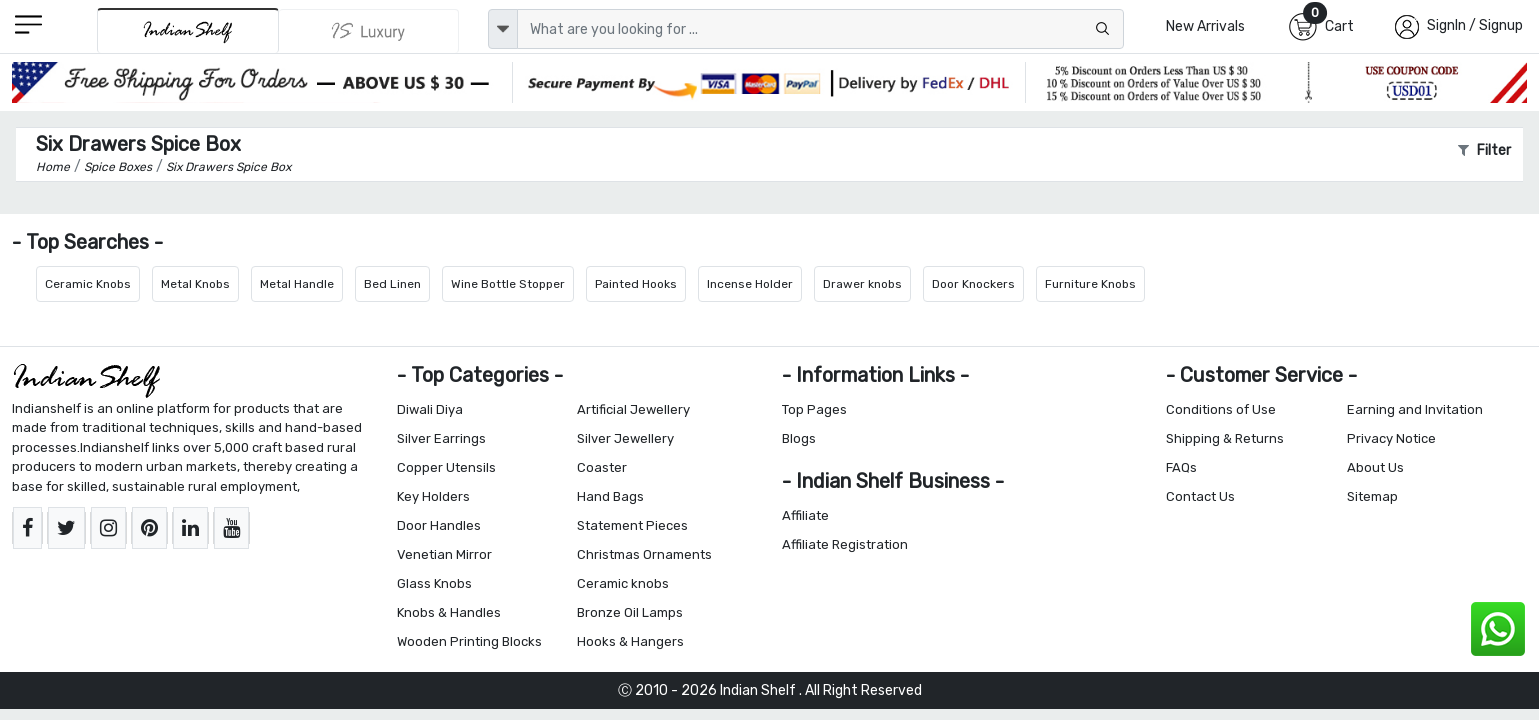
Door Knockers (973, 284)
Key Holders (433, 496)
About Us (1375, 467)
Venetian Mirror (444, 554)
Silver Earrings (441, 438)
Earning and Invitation (1415, 409)
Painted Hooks (636, 284)
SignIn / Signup (1475, 25)
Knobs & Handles (449, 612)
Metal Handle (297, 284)
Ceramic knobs (623, 583)
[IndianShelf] (188, 30)
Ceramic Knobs (88, 284)
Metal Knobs (195, 284)
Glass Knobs (434, 583)
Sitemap (1372, 496)
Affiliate (805, 515)
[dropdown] (503, 29)
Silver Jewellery (625, 438)
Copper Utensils (446, 467)
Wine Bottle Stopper (508, 284)
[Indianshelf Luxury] (369, 31)
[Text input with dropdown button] (820, 29)
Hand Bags (610, 496)
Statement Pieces (632, 525)
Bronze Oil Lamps (630, 612)
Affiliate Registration (845, 544)
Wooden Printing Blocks (469, 641)
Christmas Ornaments (644, 554)
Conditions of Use (1221, 409)
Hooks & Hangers (630, 641)
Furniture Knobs (1090, 284)
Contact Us (1200, 496)
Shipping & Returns (1225, 438)
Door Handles (439, 525)
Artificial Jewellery (633, 409)
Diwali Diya (430, 409)
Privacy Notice (1391, 438)
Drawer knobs (862, 284)
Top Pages (814, 409)
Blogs (799, 438)
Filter (1484, 150)
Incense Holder (750, 284)
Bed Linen (392, 284)
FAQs (1181, 467)
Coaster (602, 467)
